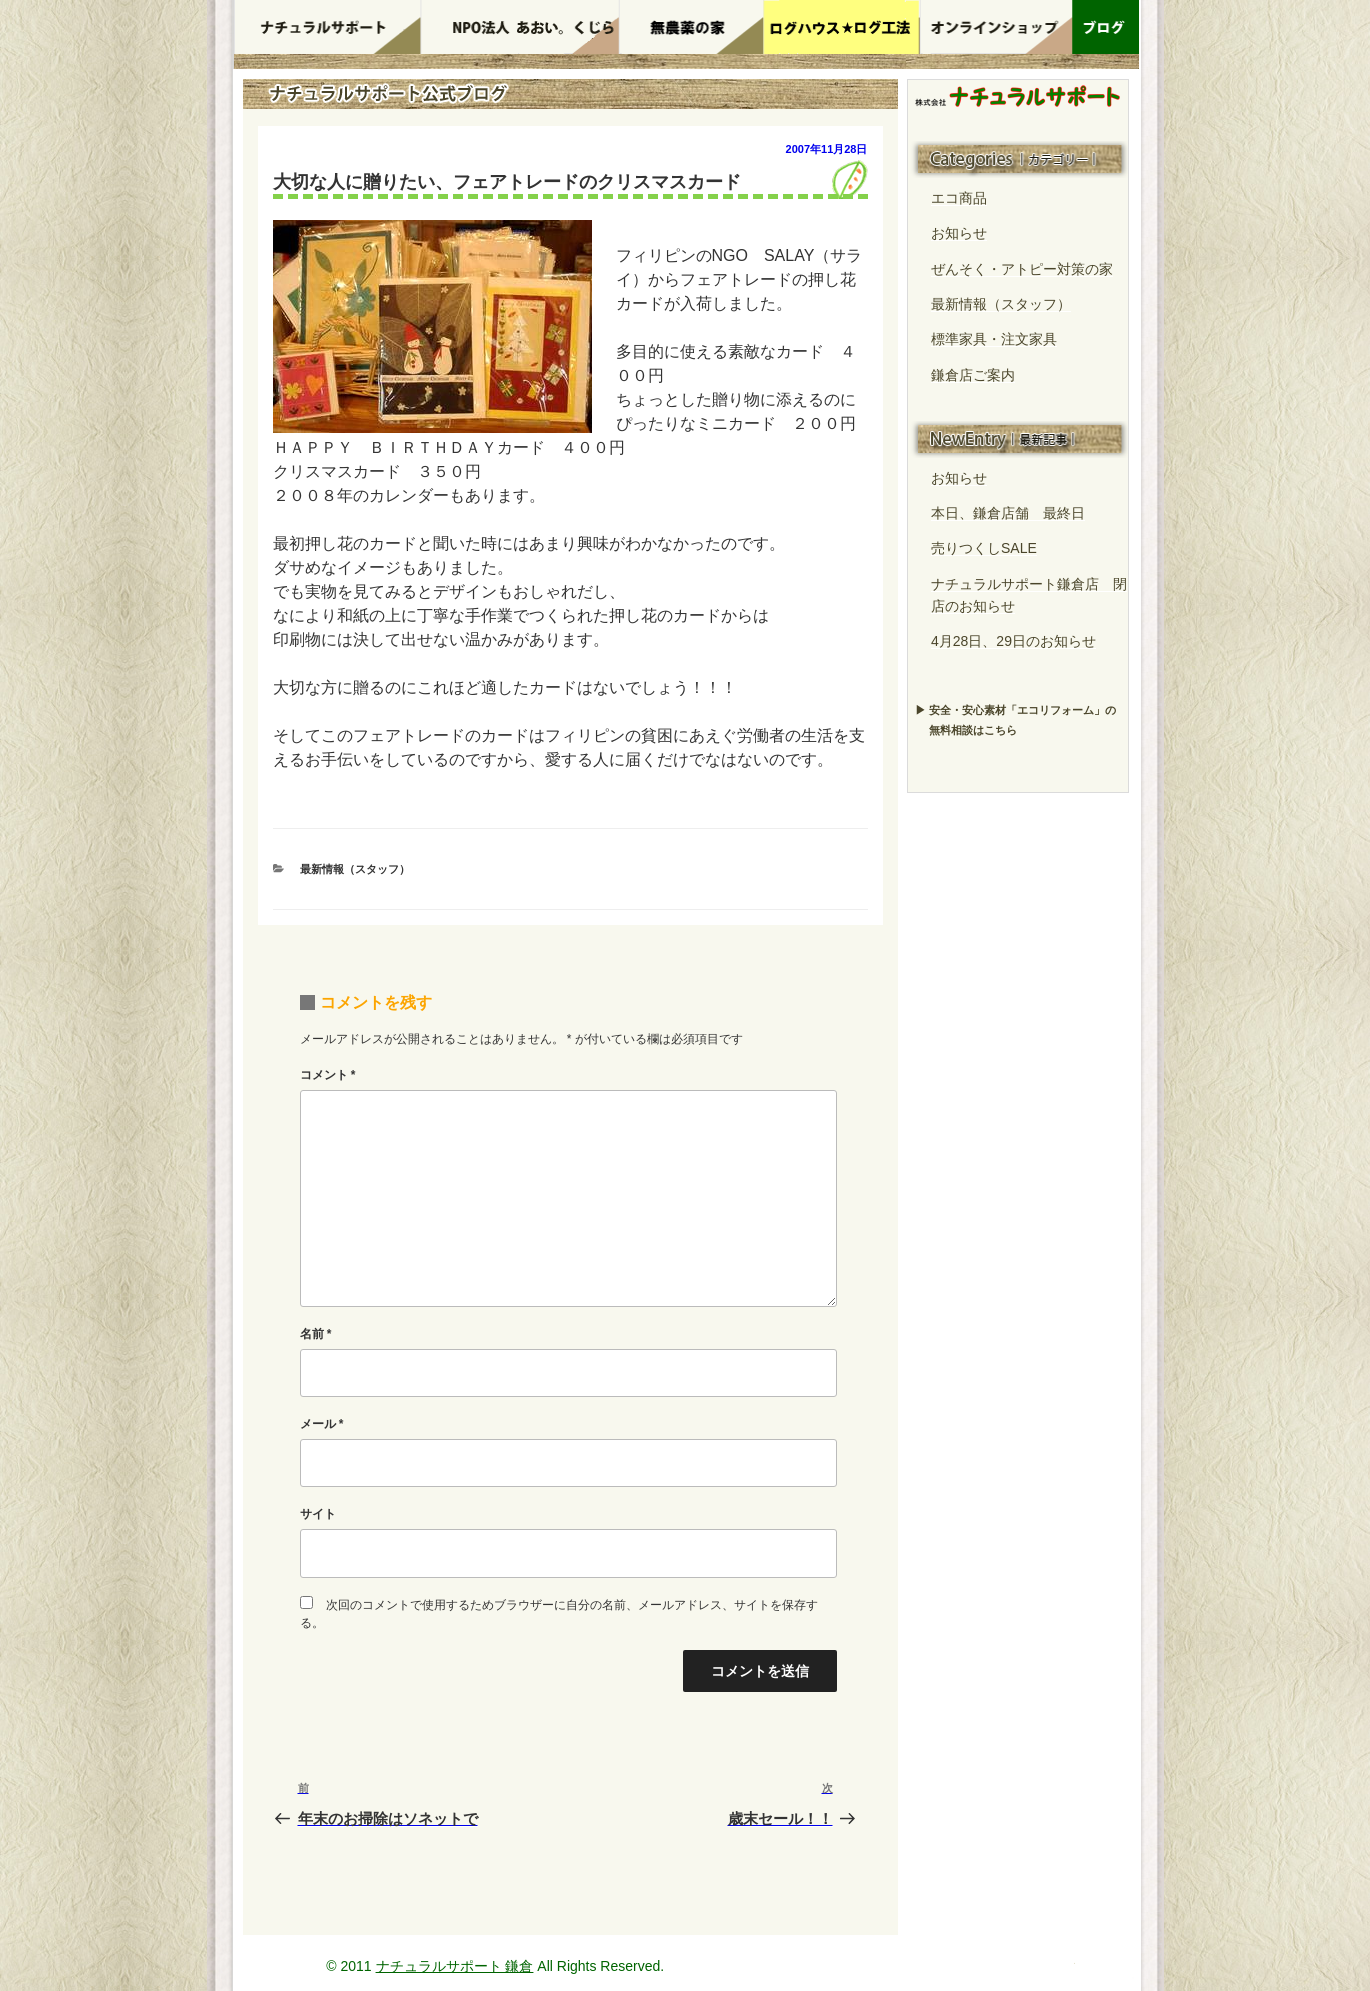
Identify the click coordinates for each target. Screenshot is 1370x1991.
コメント (328, 1075)
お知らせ (959, 233)
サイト (318, 1514)
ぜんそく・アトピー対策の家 (1022, 269)
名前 (316, 1334)
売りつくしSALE (984, 548)
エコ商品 (959, 198)
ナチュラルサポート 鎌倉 (455, 1966)
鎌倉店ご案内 (973, 375)
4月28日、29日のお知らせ (1013, 641)
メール (322, 1424)
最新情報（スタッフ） (355, 869)
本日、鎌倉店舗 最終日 (1008, 513)
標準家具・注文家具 (994, 339)
